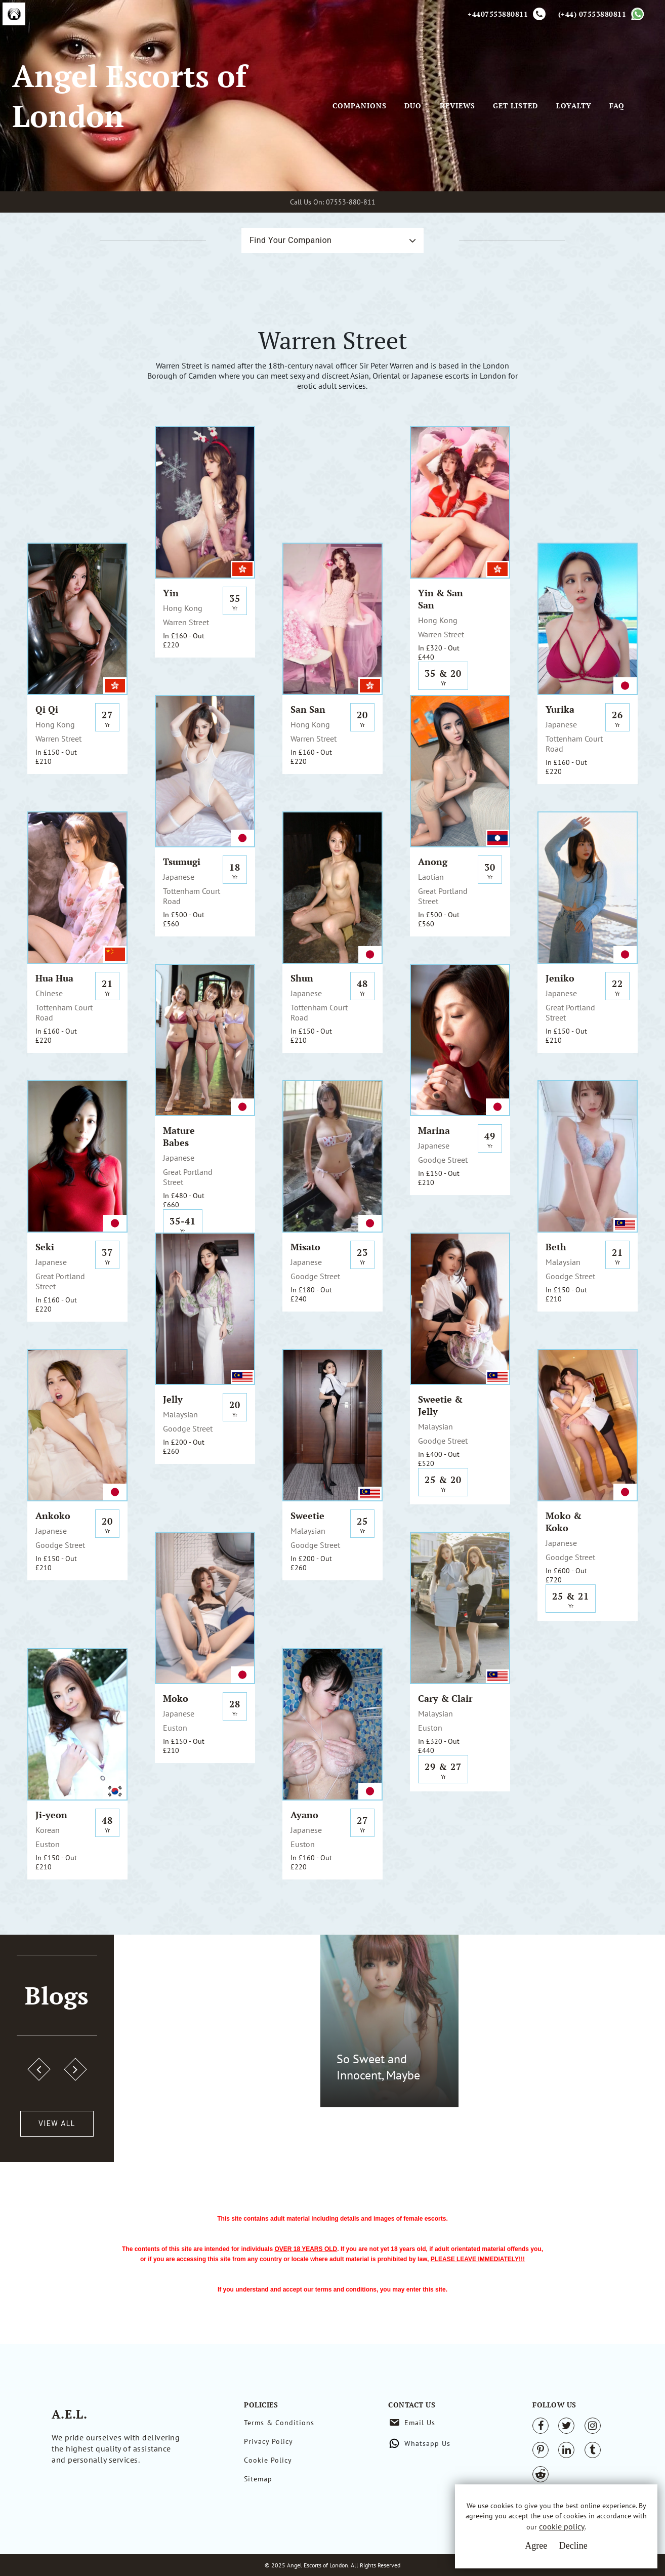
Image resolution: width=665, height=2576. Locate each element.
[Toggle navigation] (346, 90)
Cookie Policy (268, 2460)
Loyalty (574, 105)
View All (56, 2123)
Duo (413, 105)
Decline (573, 2546)
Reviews (457, 105)
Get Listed (515, 105)
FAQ (617, 105)
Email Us (419, 2422)
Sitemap (258, 2478)
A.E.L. (78, 2412)
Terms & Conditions (279, 2422)
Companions (359, 105)
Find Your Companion (290, 240)
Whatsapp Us (427, 2443)
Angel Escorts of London (129, 96)
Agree (536, 2546)
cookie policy (562, 2526)
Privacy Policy (268, 2441)
